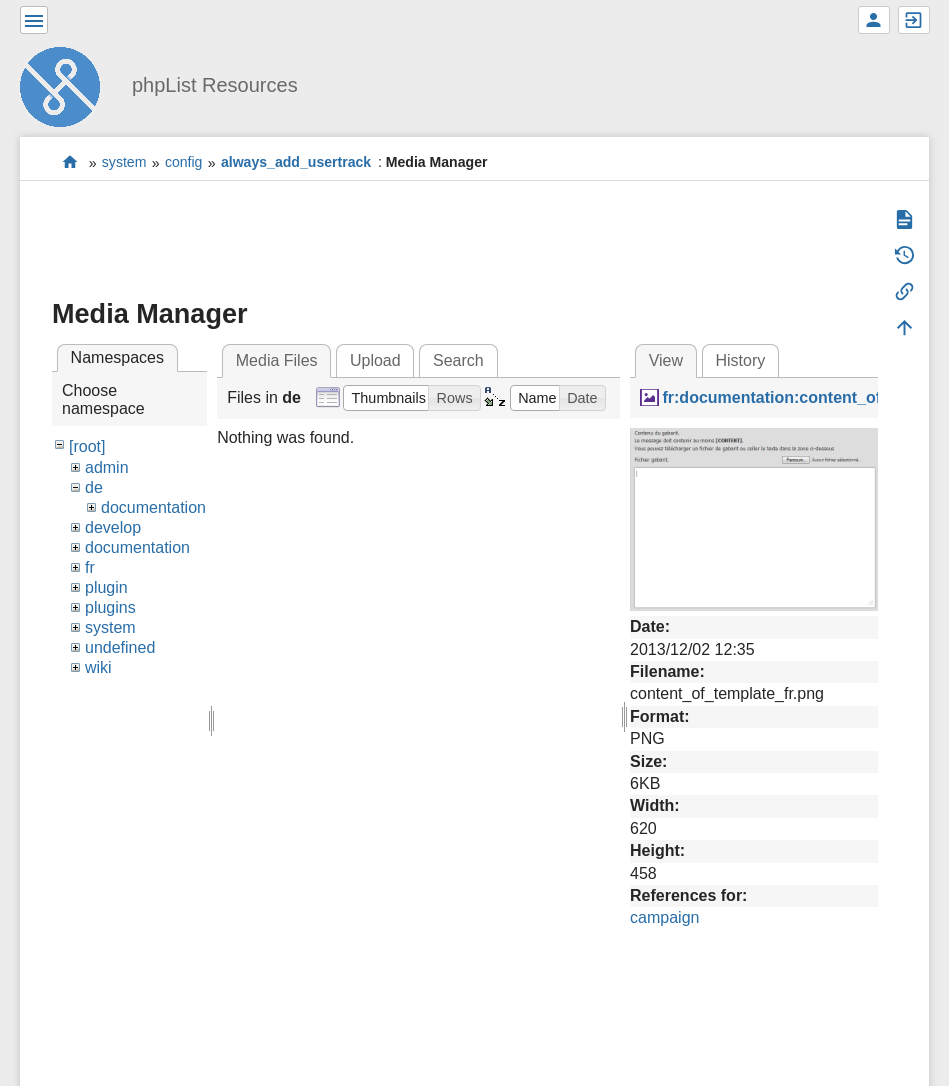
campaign (664, 917)
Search (458, 360)
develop (113, 527)
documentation (153, 507)
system (124, 163)
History (740, 360)
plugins (110, 607)
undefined (120, 647)
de (94, 487)
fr (90, 567)
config (184, 163)
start (70, 162)
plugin (106, 587)
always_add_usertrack (296, 163)
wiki (98, 667)
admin (107, 467)
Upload (375, 360)
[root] (87, 446)
